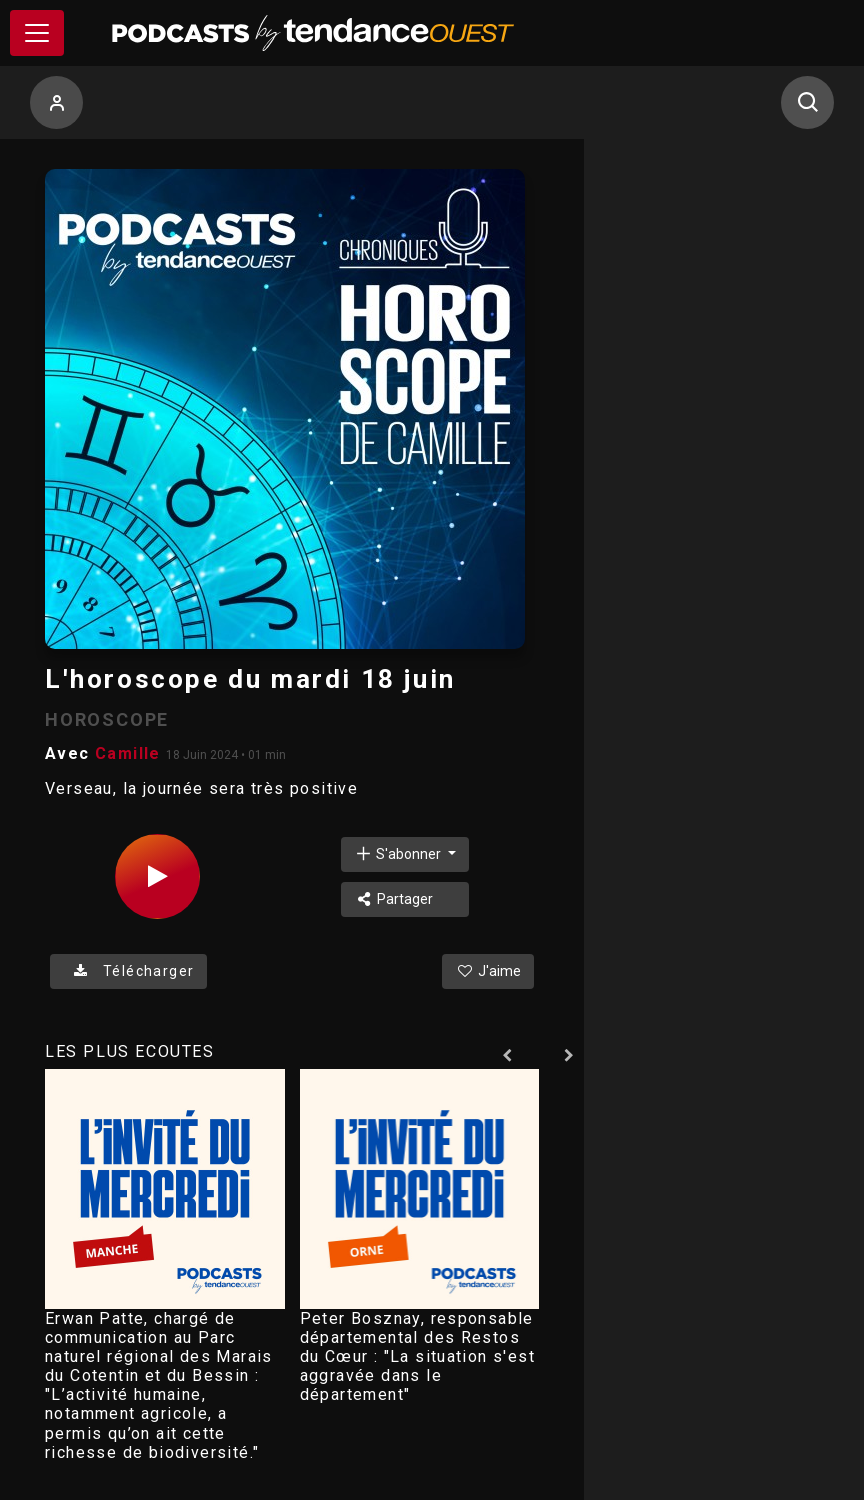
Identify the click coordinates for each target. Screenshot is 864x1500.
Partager (393, 899)
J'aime (488, 971)
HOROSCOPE (107, 719)
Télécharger (128, 971)
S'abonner (399, 853)
